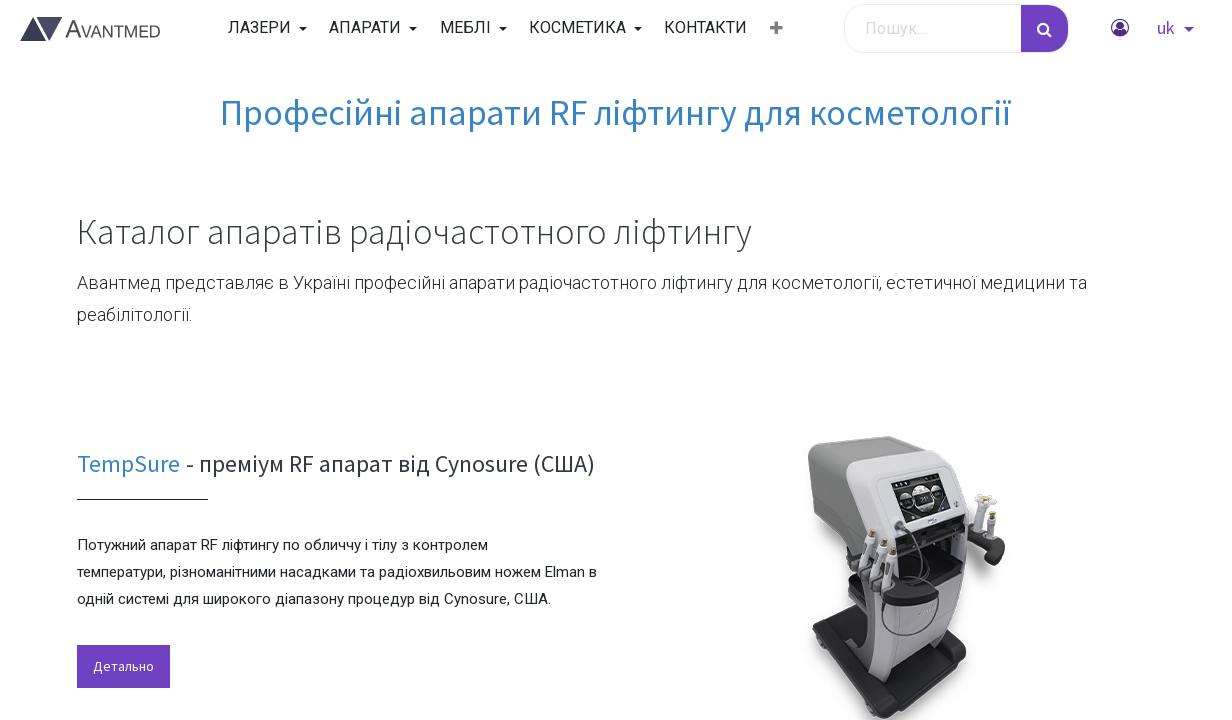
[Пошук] (1044, 29)
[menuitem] (705, 28)
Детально (123, 666)
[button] (776, 28)
